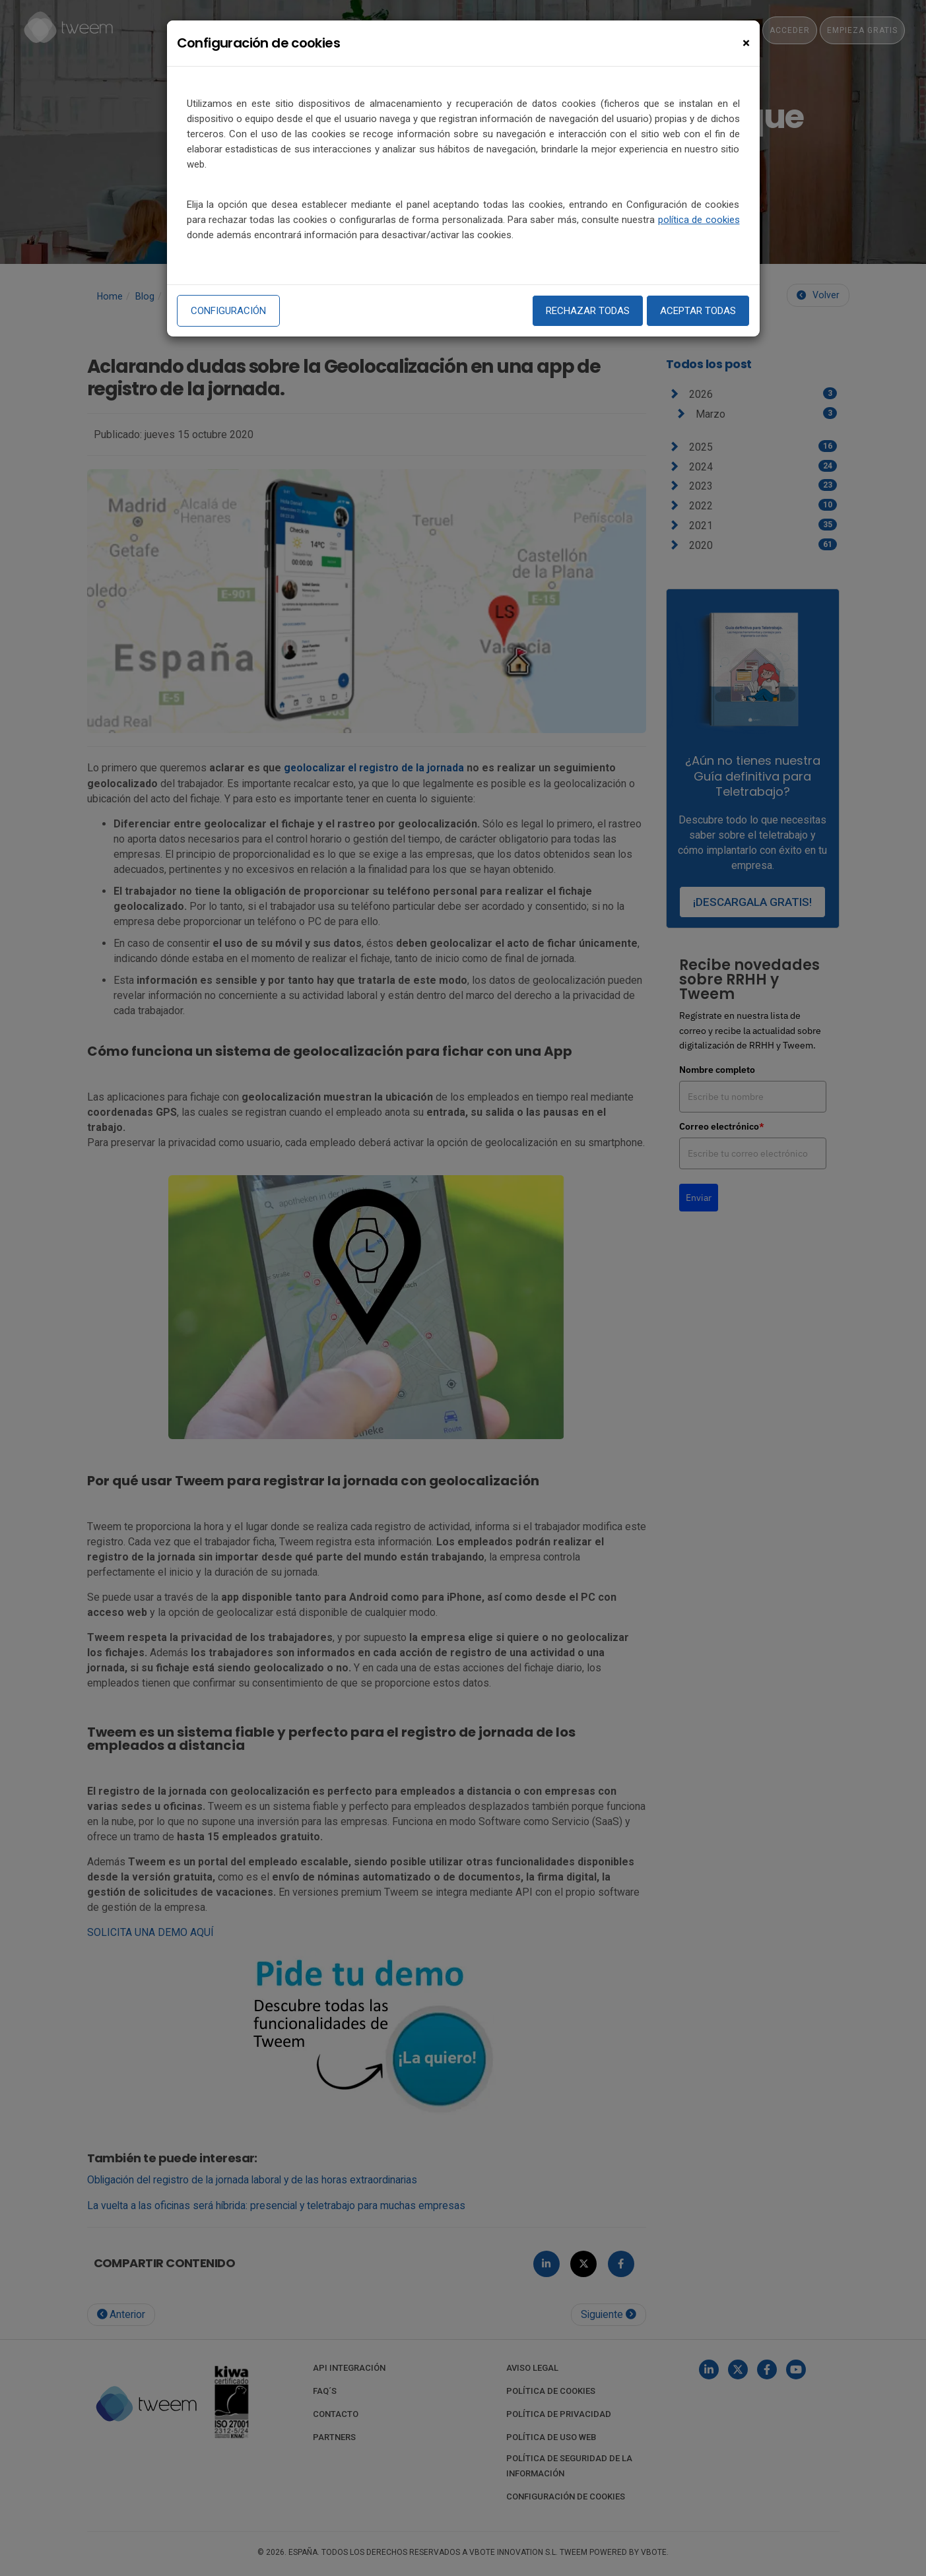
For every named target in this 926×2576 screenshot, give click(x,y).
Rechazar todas (588, 311)
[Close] (746, 43)
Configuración (228, 311)
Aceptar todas (698, 311)
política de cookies (699, 220)
